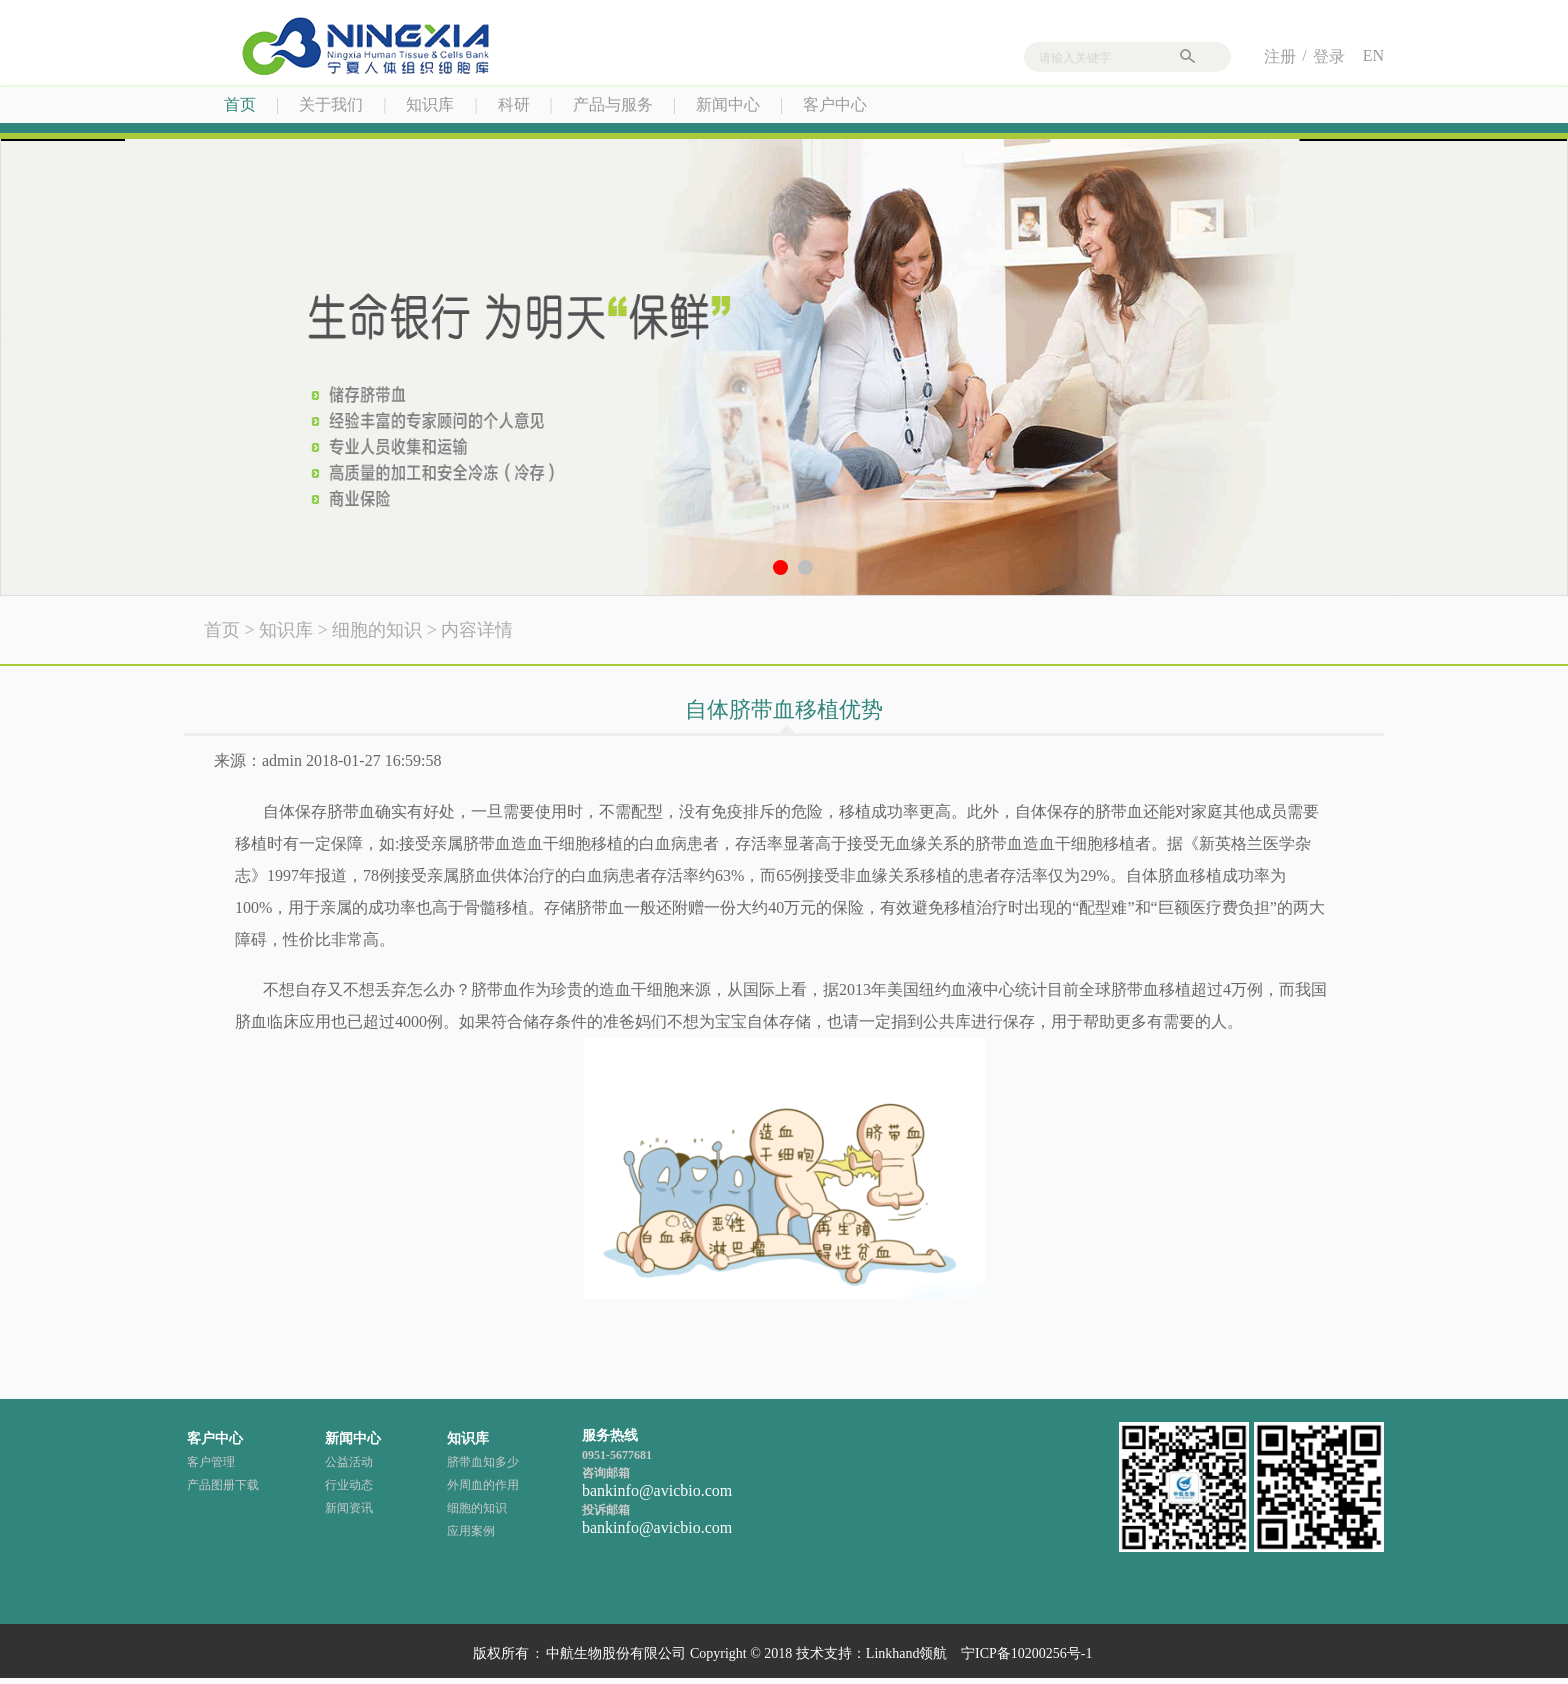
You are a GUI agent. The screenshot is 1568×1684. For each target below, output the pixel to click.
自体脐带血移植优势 (784, 709)
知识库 (430, 104)
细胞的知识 (377, 630)
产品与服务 (613, 104)
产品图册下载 (223, 1485)
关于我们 (331, 104)
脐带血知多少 (483, 1462)
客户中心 (835, 104)
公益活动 (349, 1462)
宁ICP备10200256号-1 (1026, 1653)
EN (1373, 55)
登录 (1329, 56)
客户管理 (211, 1462)
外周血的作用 (483, 1485)
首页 (240, 104)
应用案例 (471, 1531)
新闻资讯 (349, 1508)
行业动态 (349, 1485)
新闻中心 (728, 104)
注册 (1280, 56)
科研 (514, 104)
